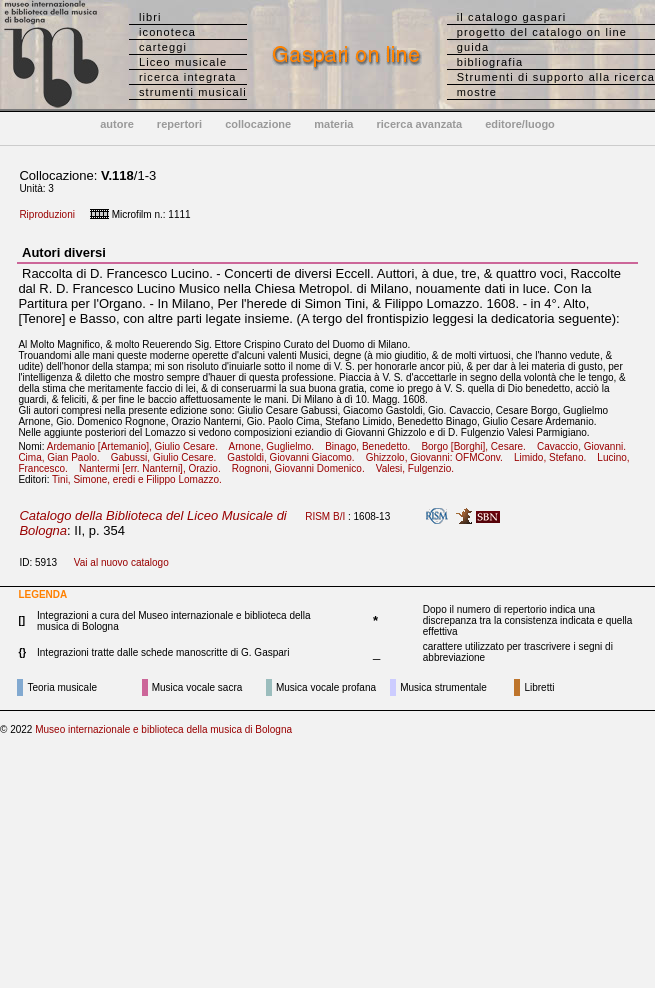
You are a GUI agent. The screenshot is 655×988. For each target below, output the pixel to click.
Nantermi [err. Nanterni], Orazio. (154, 468)
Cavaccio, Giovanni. (585, 446)
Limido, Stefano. (554, 457)
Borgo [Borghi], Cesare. (477, 446)
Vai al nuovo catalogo (121, 562)
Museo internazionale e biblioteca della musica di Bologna (163, 729)
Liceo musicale (183, 62)
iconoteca (167, 32)
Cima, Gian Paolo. (62, 457)
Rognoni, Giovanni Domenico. (302, 468)
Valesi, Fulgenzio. (419, 468)
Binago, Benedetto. (371, 446)
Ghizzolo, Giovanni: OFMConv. (438, 457)
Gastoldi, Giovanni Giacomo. (295, 457)
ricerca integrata (188, 77)
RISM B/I (325, 516)
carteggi (163, 47)
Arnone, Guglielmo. (275, 446)
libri (150, 17)
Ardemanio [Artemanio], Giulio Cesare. (137, 446)
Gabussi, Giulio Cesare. (168, 457)
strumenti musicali (193, 92)
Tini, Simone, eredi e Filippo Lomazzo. (141, 479)
